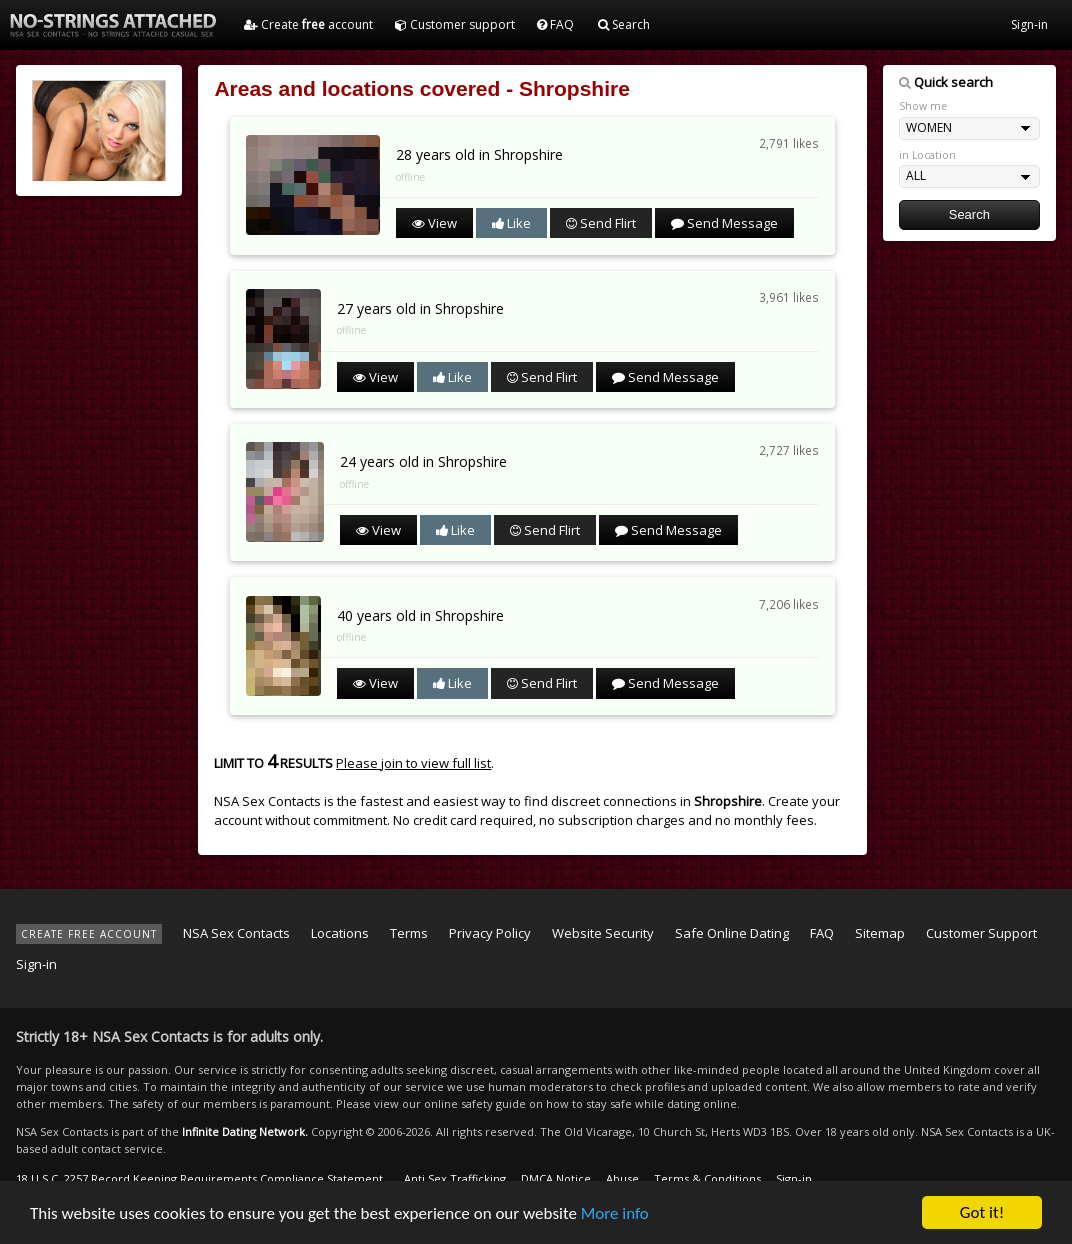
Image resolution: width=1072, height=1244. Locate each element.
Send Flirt (601, 223)
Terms (409, 933)
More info (615, 1214)
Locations (340, 933)
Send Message (724, 223)
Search (624, 24)
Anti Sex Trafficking (455, 1178)
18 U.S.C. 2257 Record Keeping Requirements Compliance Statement (199, 1178)
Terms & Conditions (707, 1178)
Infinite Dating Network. (245, 1131)
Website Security (603, 933)
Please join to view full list (413, 763)
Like (511, 223)
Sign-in (1029, 24)
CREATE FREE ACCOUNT (89, 934)
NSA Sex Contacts (236, 933)
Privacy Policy (490, 933)
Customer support (455, 24)
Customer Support (981, 933)
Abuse (622, 1178)
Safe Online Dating (732, 933)
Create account (308, 24)
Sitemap (880, 933)
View (434, 223)
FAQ (555, 24)
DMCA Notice (556, 1178)
